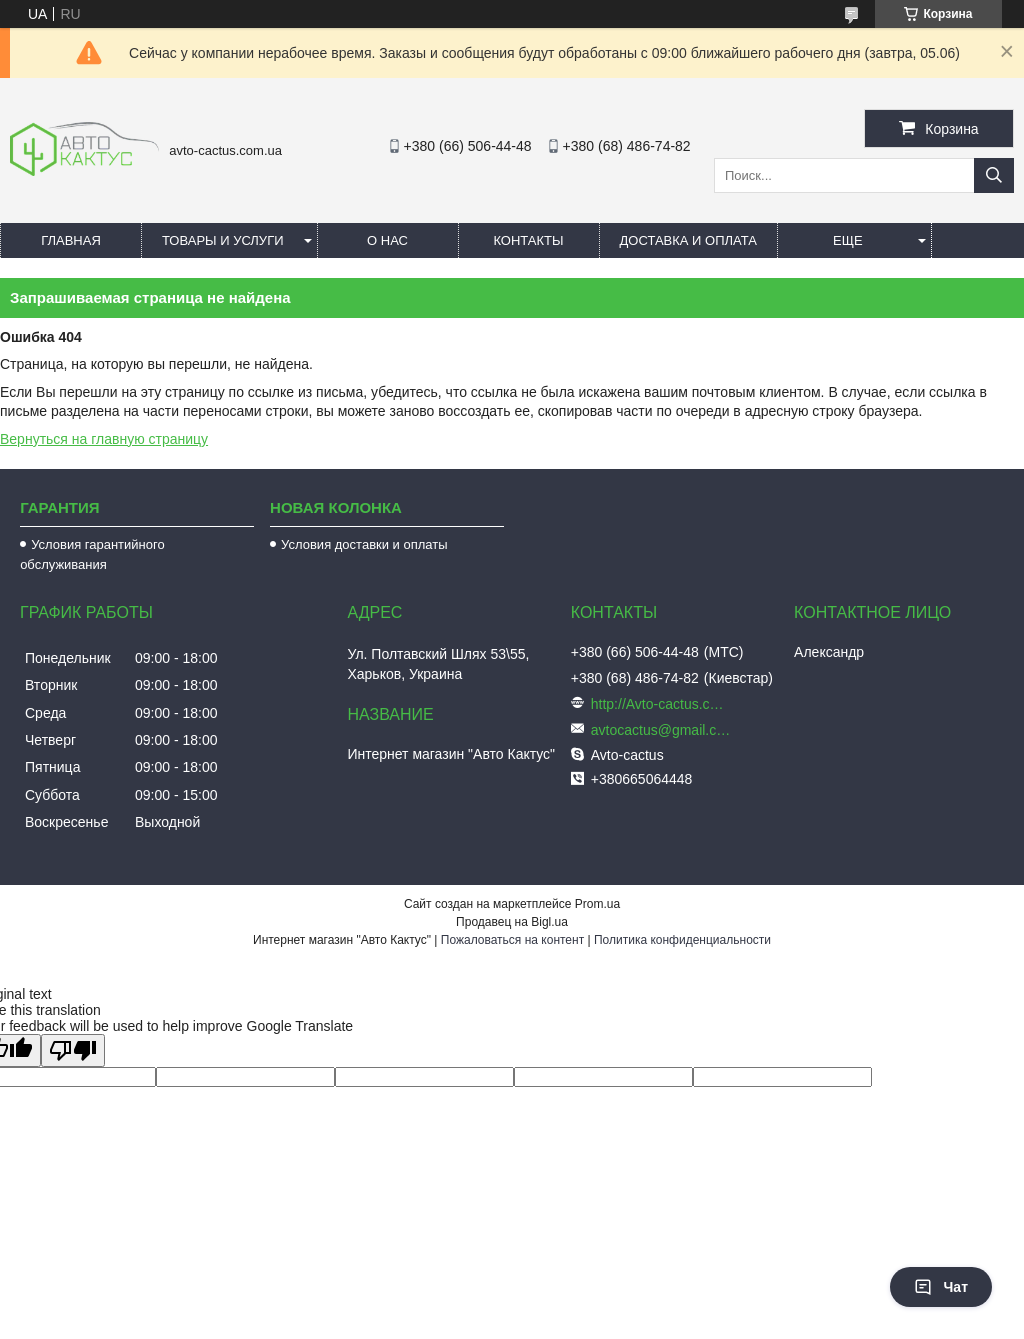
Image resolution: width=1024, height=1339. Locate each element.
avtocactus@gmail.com (661, 730)
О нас (387, 240)
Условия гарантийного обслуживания (92, 554)
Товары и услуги (223, 240)
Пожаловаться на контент (512, 940)
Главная (71, 240)
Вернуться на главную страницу (104, 439)
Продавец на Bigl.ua (512, 922)
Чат (941, 1287)
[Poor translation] (73, 1050)
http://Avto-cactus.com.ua (661, 704)
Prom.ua (597, 904)
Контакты (528, 240)
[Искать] (994, 175)
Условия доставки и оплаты (364, 544)
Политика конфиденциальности (682, 940)
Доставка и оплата (688, 240)
